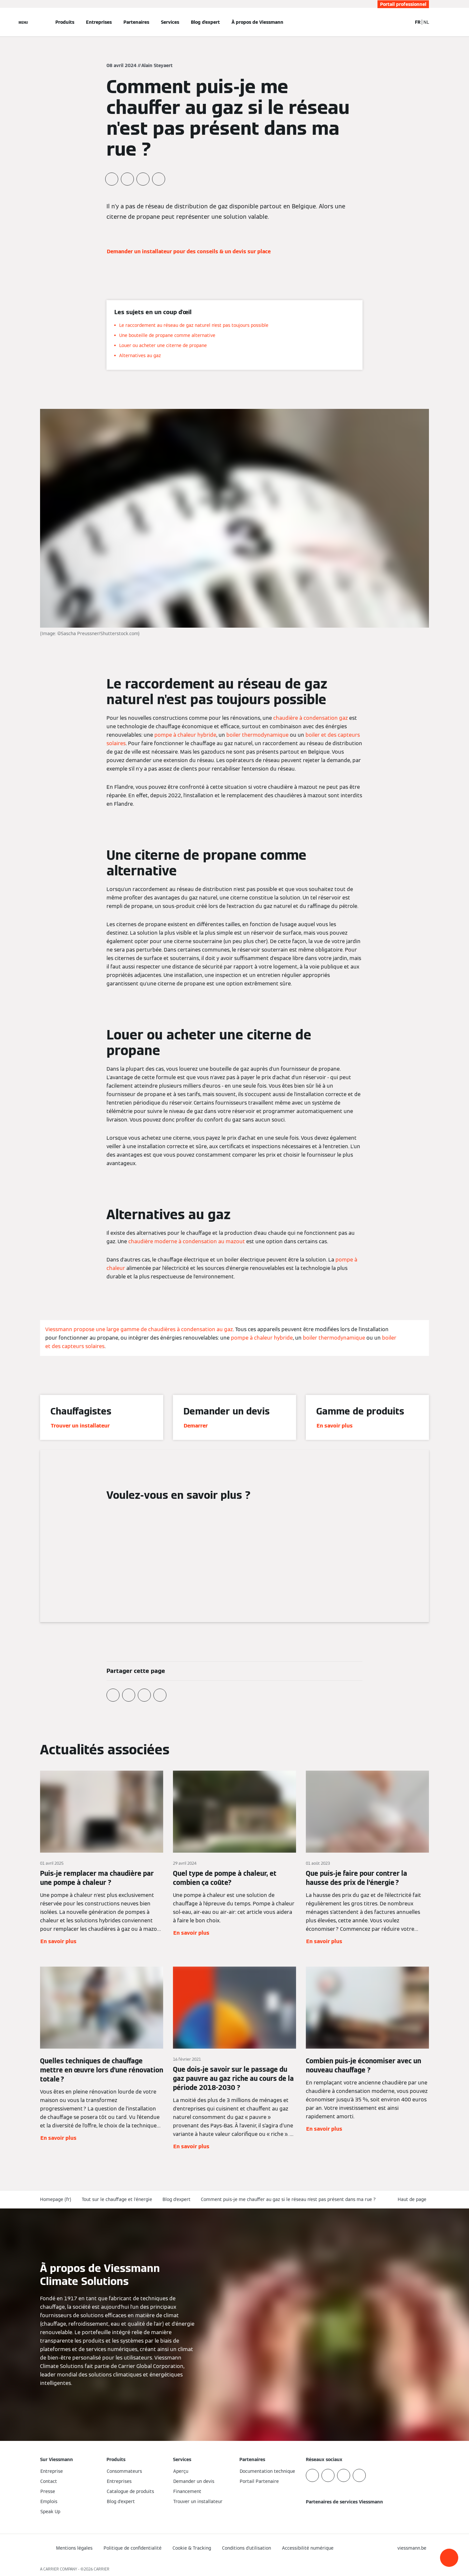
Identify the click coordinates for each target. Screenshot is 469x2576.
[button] (449, 2558)
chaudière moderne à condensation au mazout (186, 1241)
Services (170, 22)
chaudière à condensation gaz (310, 718)
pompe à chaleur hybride (185, 734)
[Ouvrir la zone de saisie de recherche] (403, 22)
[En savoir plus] (101, 1858)
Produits (64, 22)
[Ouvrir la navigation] (23, 22)
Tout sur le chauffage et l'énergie (117, 2199)
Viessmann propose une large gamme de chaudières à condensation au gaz (139, 1329)
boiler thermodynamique (257, 734)
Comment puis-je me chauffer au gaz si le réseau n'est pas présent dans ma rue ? (288, 2199)
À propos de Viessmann (257, 22)
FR (417, 22)
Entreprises (99, 22)
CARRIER (101, 2569)
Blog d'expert (205, 22)
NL (426, 22)
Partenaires (136, 22)
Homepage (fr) (55, 2199)
